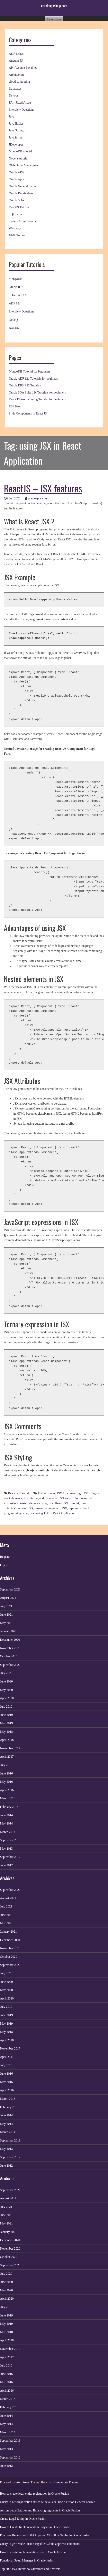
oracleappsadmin (37, 498)
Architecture (16, 74)
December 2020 (10, 1639)
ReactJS (14, 327)
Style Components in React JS (28, 413)
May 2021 (6, 1623)
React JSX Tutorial (67, 1503)
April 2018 (7, 1740)
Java (11, 116)
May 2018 (6, 1731)
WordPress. (23, 2482)
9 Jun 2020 (12, 498)
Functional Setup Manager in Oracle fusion (27, 2560)
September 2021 (10, 1589)
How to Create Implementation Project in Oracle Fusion (35, 2527)
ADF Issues (16, 53)
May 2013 (6, 1848)
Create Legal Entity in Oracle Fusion (23, 2518)
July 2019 (6, 1706)
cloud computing (19, 81)
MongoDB (15, 279)
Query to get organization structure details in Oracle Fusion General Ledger (47, 2502)
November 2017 (10, 1748)
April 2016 (7, 1790)
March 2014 (7, 1832)
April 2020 (7, 1698)
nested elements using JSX (37, 1503)
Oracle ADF (16, 172)
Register (5, 1556)
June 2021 (6, 1614)
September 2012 (10, 1856)
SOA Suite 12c (18, 295)
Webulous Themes (67, 2482)
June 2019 (6, 1714)
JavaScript (15, 137)
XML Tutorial (17, 235)
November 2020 (10, 1648)
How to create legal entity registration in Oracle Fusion (34, 2493)
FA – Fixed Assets (20, 102)
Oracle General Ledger (23, 186)
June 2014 (6, 1815)
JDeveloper (16, 144)
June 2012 (6, 1865)
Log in (4, 1565)
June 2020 (6, 1681)
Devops (13, 95)
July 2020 (6, 1673)
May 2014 (6, 1823)
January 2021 (8, 1631)
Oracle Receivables (21, 193)
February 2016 (9, 1806)
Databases (15, 88)
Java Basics (16, 123)
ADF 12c (14, 303)
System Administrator (22, 221)
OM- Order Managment (24, 165)
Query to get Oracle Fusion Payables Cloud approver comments (40, 2543)
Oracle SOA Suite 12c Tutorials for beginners (37, 392)
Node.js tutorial (18, 158)
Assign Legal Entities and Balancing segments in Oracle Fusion (40, 2510)
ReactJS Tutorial (19, 207)
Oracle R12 (16, 287)
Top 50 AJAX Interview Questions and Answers (30, 2569)
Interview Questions (21, 109)
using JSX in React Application (55, 1513)
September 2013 (10, 1840)
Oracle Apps (16, 179)
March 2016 (7, 1798)
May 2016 (6, 1781)
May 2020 (6, 1690)
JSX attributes (46, 1493)
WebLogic (15, 228)
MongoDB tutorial (20, 151)
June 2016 (6, 1773)
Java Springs (17, 130)
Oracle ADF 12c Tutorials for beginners (34, 378)
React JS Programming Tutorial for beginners (37, 399)
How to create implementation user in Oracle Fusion (33, 2552)
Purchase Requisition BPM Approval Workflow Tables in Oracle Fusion (45, 2535)
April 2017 (7, 1756)
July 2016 (6, 1765)
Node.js (13, 319)
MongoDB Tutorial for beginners (29, 371)
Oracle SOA (16, 200)
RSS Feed (15, 406)
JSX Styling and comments (40, 1498)
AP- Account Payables (23, 67)
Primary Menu (54, 19)
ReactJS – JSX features (43, 488)
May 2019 (6, 1723)
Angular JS (16, 60)
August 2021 (8, 1598)
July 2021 (6, 1606)
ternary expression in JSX (51, 1508)
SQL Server (16, 214)
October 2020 (8, 1656)
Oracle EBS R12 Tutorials (25, 385)
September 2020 (10, 1664)
